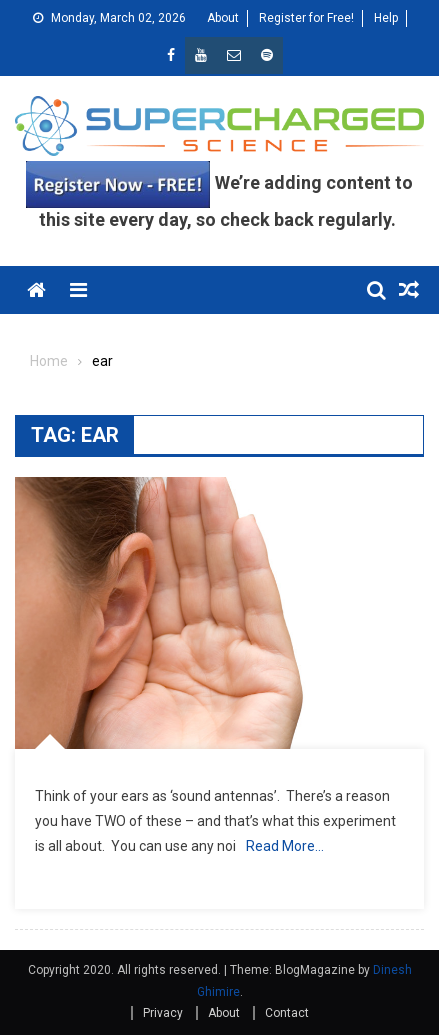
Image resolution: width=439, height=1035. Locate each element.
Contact (287, 1013)
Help (386, 18)
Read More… (285, 846)
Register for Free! (306, 18)
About (223, 18)
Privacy (163, 1013)
